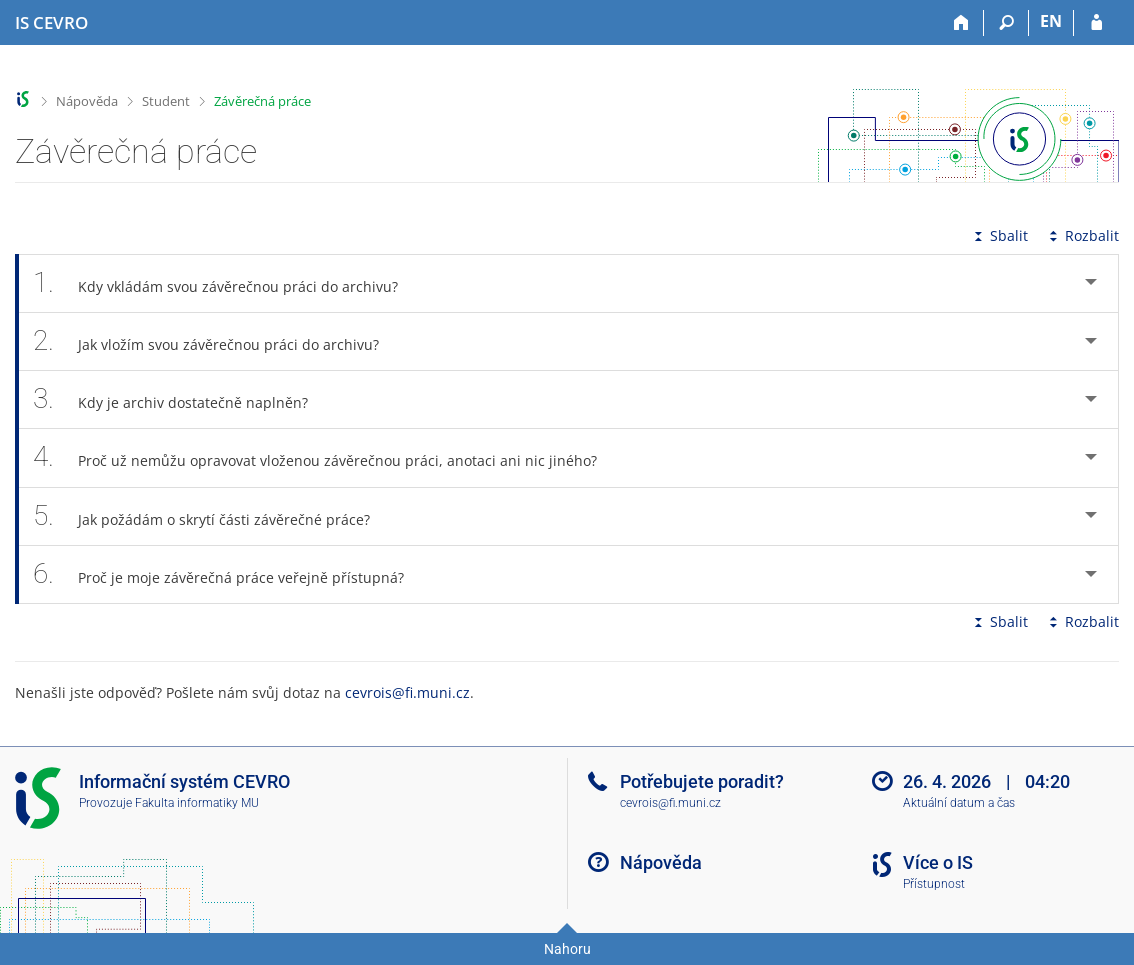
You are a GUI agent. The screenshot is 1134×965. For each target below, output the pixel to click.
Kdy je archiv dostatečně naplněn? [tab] (181, 399)
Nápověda (87, 101)
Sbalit (999, 235)
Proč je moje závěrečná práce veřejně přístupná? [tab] (229, 574)
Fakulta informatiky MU (197, 803)
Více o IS (938, 862)
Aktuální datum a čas (959, 803)
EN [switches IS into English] (1051, 21)
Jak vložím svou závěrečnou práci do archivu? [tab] (217, 341)
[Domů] (961, 23)
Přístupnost (934, 884)
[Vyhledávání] (1006, 23)
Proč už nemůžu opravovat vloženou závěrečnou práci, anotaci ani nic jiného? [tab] (326, 457)
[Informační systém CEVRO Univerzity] (51, 23)
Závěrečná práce (262, 101)
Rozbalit (1082, 235)
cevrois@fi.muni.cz (407, 692)
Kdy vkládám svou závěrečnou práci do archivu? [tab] (226, 283)
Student (166, 101)
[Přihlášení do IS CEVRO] (1096, 23)
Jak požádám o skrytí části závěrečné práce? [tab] (212, 516)
